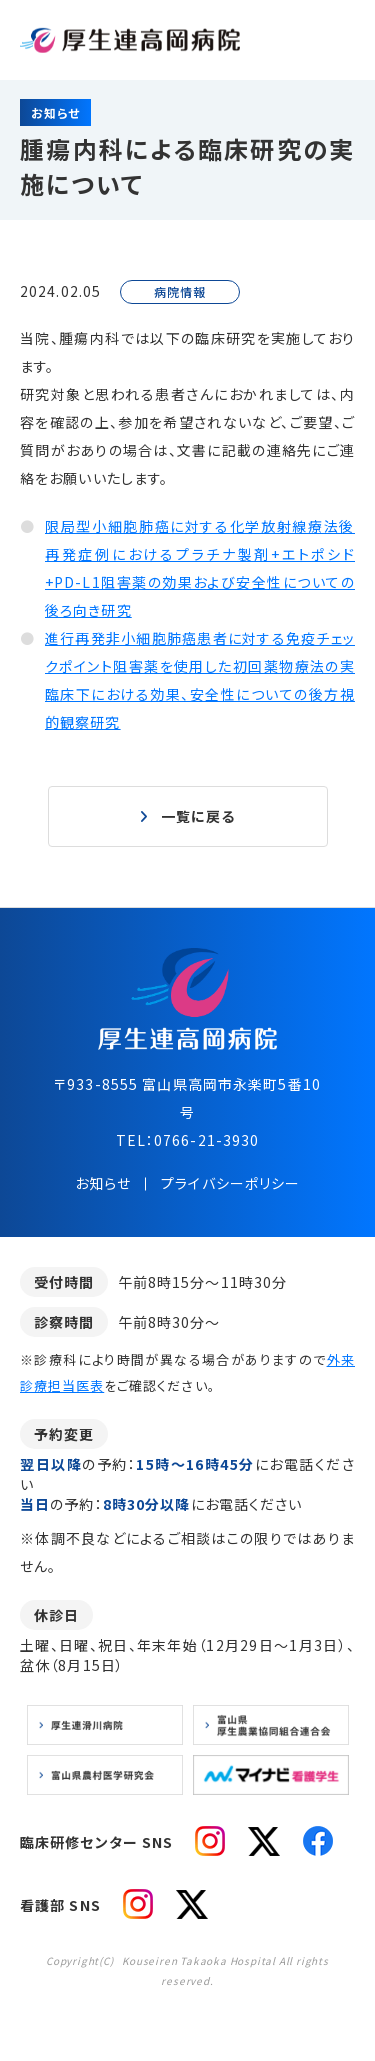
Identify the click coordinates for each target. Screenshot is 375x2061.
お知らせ (103, 1183)
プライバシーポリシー (230, 1183)
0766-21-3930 (206, 1140)
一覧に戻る (198, 816)
